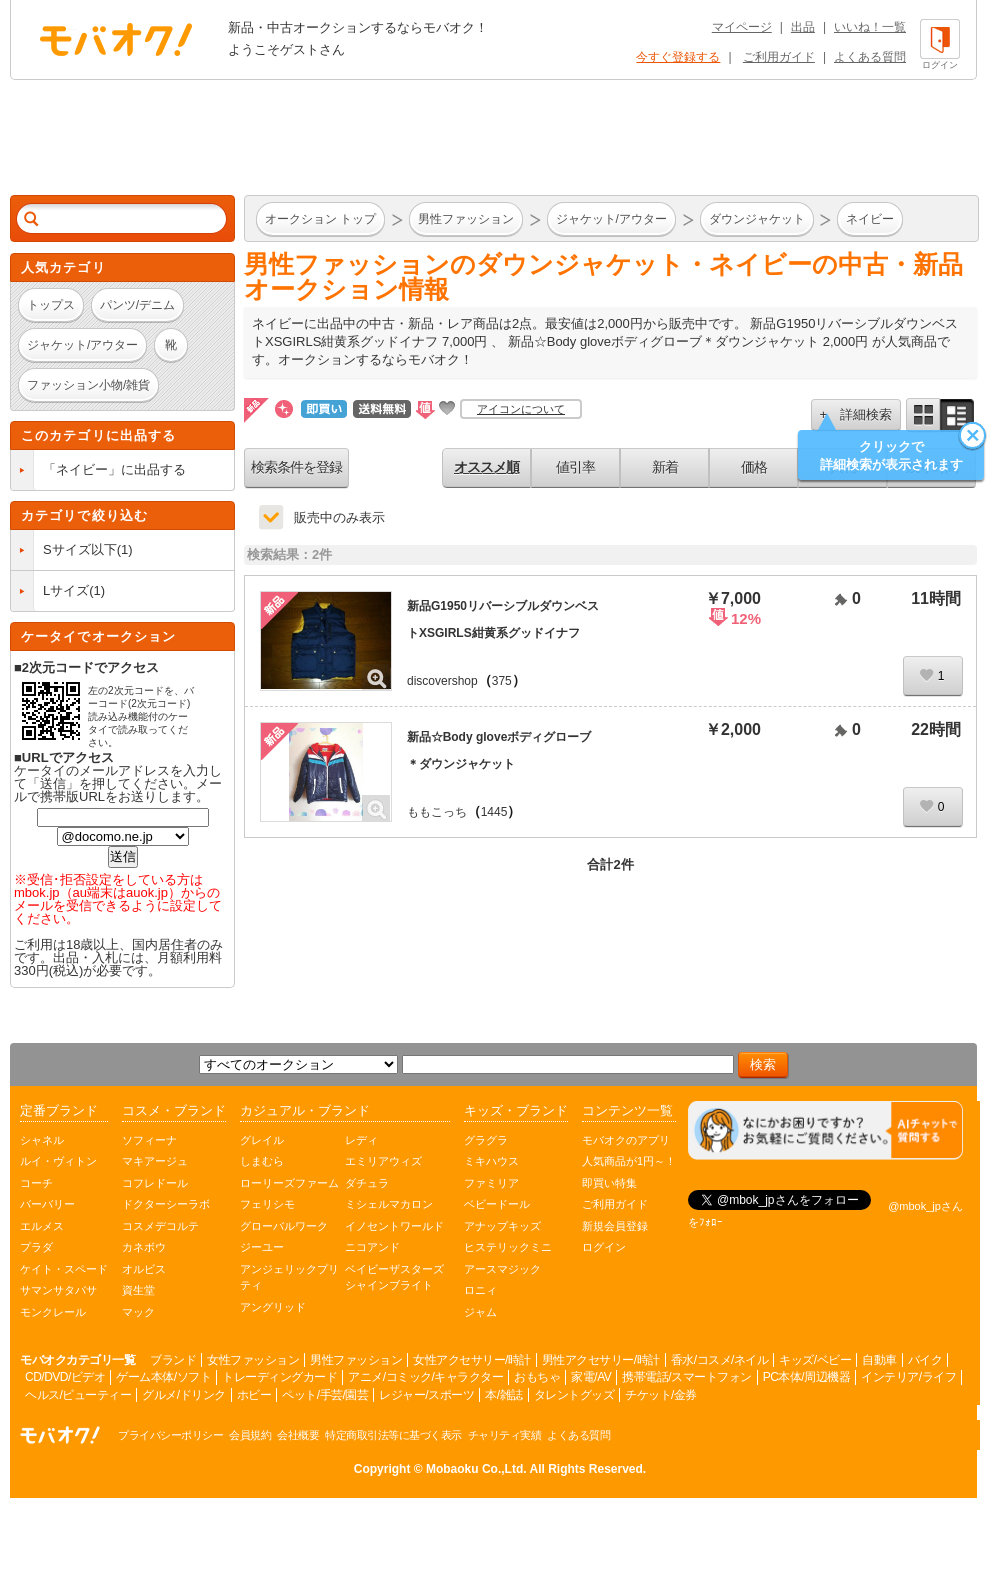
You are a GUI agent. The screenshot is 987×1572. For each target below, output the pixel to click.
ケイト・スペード (64, 1269)
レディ (361, 1140)
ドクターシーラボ (166, 1204)
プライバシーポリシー (170, 1435)
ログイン (604, 1247)
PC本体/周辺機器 (807, 1377)
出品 (803, 27)
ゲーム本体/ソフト (163, 1377)
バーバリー (47, 1204)
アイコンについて (521, 409)
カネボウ (144, 1247)
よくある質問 (870, 57)
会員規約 (250, 1435)
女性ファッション (253, 1360)
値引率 (575, 467)
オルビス (144, 1269)
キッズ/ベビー (815, 1360)
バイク (925, 1360)
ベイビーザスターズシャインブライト (394, 1277)
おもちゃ (537, 1377)
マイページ (742, 27)
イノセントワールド (394, 1226)
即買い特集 (609, 1183)
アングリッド (273, 1307)
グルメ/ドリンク (183, 1395)
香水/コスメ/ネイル (720, 1360)
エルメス (42, 1226)
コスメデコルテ (160, 1226)
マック (138, 1312)
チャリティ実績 (505, 1435)
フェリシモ (267, 1204)
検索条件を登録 (296, 467)
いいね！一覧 (870, 27)
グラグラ (486, 1140)
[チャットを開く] (825, 1130)
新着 (665, 467)
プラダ (36, 1247)
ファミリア (491, 1183)
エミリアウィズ (383, 1161)
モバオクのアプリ (626, 1140)
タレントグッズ (574, 1395)
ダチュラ (367, 1183)
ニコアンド (372, 1247)
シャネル (42, 1140)
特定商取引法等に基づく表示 (393, 1435)
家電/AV (591, 1377)
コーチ (36, 1183)
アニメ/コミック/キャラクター (425, 1377)
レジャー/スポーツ (426, 1395)
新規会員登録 (615, 1226)
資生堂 (138, 1290)
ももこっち (437, 812)
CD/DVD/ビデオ (65, 1377)
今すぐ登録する (678, 57)
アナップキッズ (502, 1226)
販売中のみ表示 (339, 517)
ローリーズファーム (289, 1183)
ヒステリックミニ (508, 1247)
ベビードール (497, 1204)
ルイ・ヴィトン (58, 1161)
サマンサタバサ (58, 1290)
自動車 (879, 1360)
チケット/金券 (661, 1395)
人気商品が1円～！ (629, 1161)
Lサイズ (66, 590)
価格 (754, 467)
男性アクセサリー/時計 (601, 1360)
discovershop (442, 681)
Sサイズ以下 (80, 549)
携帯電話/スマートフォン (686, 1377)
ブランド (173, 1360)
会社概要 (298, 1435)
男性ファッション (356, 1360)
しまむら (262, 1161)
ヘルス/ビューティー (78, 1395)
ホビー (254, 1395)
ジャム (480, 1312)
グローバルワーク (284, 1226)
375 (502, 681)
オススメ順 (486, 467)
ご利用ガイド (779, 57)
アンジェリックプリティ (289, 1277)
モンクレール (53, 1312)
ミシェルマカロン (389, 1204)
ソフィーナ (149, 1140)
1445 (494, 812)
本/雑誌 (503, 1395)
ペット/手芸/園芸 (325, 1395)
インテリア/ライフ (908, 1377)
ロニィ (480, 1290)
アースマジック (502, 1269)
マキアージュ (155, 1161)
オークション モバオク (116, 39)
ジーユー (262, 1247)
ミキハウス (491, 1161)
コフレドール (155, 1183)
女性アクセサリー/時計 (472, 1360)
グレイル (262, 1140)
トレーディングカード (279, 1377)
